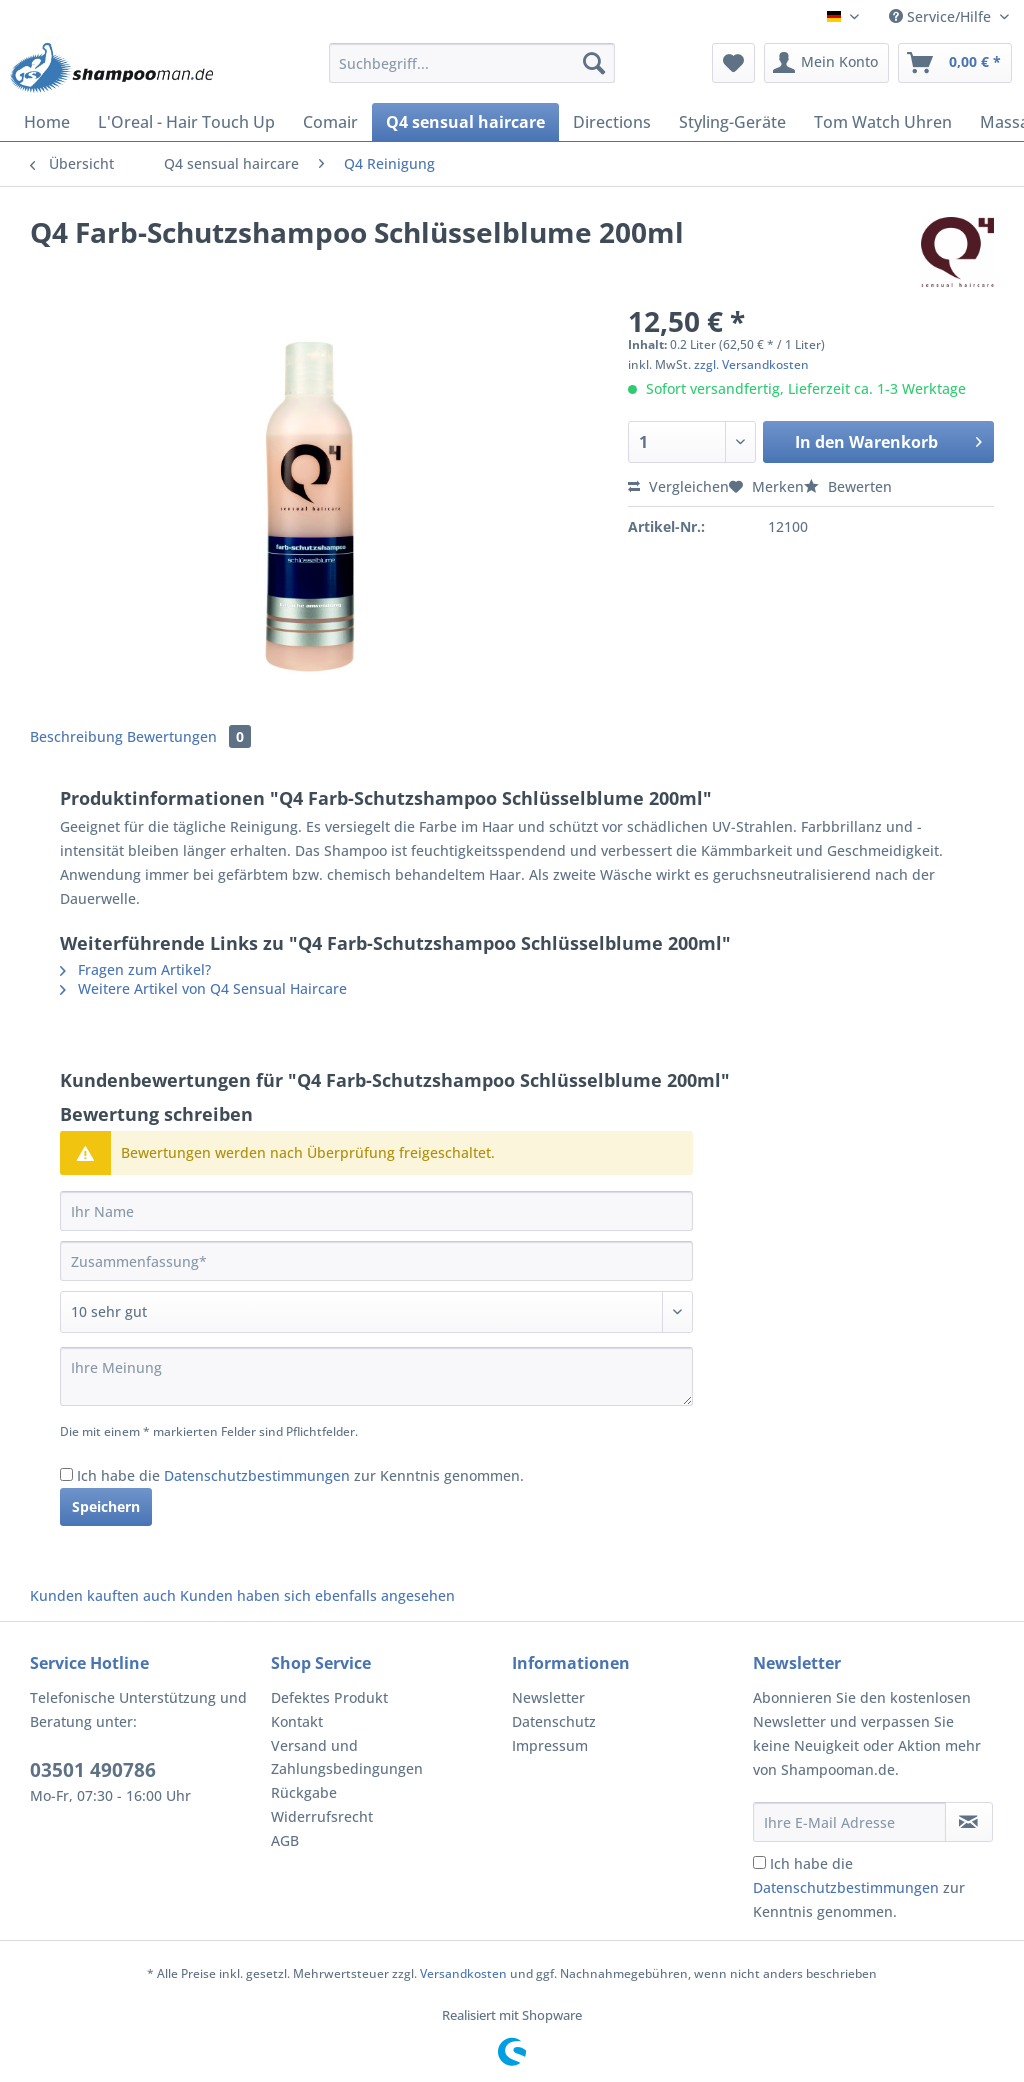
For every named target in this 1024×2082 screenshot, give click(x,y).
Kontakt (297, 1721)
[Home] (47, 122)
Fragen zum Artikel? (135, 969)
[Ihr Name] (376, 1211)
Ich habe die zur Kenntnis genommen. (300, 1475)
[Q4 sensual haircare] (465, 122)
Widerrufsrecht (322, 1816)
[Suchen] (594, 63)
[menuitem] (472, 72)
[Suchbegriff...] (472, 63)
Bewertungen (189, 736)
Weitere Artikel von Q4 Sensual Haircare (203, 988)
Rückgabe (304, 1792)
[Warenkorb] (955, 63)
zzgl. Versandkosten (751, 364)
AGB (285, 1840)
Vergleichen (678, 486)
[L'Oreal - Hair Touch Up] (186, 122)
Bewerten (848, 486)
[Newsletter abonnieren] (969, 1822)
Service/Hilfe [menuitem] (942, 16)
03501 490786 (93, 1770)
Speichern (106, 1506)
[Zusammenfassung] (376, 1261)
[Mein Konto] (826, 63)
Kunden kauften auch (103, 1595)
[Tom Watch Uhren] (883, 122)
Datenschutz (554, 1721)
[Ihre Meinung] (376, 1376)
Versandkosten (463, 1973)
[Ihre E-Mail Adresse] (849, 1822)
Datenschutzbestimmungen (257, 1475)
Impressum (550, 1745)
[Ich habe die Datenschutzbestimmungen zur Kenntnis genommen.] (66, 1474)
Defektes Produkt (329, 1697)
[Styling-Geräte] (732, 122)
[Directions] (612, 122)
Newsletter (548, 1697)
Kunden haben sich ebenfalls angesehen (317, 1595)
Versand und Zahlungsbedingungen (347, 1757)
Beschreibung (76, 736)
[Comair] (330, 122)
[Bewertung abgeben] (376, 1312)
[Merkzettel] (733, 63)
